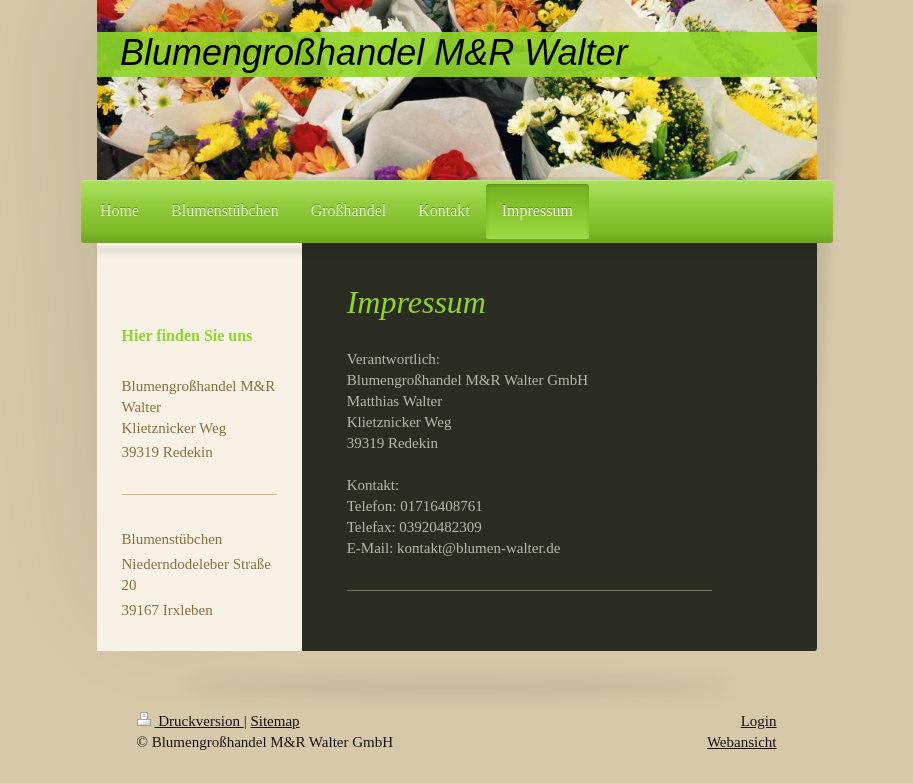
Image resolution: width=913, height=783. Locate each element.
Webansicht (742, 742)
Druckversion (190, 721)
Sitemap (274, 721)
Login (759, 721)
